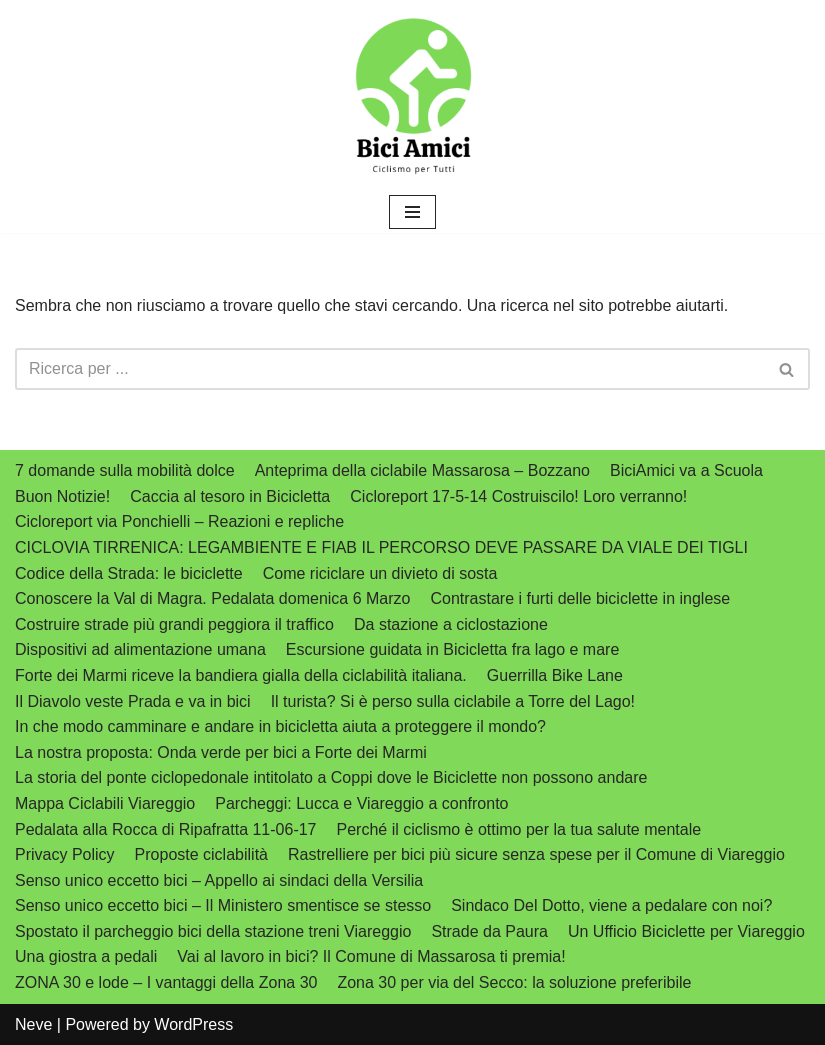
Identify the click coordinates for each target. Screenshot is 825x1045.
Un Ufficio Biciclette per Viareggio (686, 931)
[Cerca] (390, 369)
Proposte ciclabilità (201, 854)
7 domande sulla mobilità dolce (125, 470)
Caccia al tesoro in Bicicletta (230, 496)
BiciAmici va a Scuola (686, 470)
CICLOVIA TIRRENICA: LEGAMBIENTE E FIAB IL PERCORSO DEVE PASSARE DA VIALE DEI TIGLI (381, 547)
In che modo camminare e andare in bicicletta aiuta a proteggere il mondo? (280, 726)
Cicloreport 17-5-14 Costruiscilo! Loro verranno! (518, 496)
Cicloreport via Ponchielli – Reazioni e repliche (179, 521)
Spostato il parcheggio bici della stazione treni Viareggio (213, 931)
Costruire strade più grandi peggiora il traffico (174, 624)
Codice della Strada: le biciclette (129, 573)
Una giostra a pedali (86, 956)
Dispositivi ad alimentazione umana (140, 649)
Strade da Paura (489, 931)
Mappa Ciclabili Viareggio (105, 803)
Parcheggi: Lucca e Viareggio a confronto (361, 803)
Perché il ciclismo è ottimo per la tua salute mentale (519, 829)
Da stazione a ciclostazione (451, 624)
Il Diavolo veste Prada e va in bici (133, 701)
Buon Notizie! (62, 496)
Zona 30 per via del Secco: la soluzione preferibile (514, 982)
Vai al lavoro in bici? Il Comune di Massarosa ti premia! (371, 956)
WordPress (193, 1024)
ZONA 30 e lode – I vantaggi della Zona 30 (166, 982)
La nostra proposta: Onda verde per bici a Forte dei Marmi (221, 752)
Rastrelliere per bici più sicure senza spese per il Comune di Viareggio (536, 854)
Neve (33, 1024)
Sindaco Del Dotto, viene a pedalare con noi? (611, 905)
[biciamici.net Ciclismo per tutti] (413, 95)
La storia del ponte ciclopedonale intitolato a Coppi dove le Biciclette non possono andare (331, 777)
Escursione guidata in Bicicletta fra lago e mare (453, 649)
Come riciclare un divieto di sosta (380, 573)
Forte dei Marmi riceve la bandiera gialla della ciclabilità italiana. (241, 675)
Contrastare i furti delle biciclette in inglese (580, 598)
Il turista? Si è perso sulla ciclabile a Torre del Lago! (453, 701)
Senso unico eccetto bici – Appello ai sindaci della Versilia (219, 880)
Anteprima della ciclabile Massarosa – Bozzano (422, 470)
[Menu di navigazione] (412, 212)
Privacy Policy (65, 854)
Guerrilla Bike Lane (555, 675)
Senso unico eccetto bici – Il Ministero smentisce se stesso (223, 905)
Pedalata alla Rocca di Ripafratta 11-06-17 (166, 829)
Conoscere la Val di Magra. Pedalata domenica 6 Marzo (212, 598)
